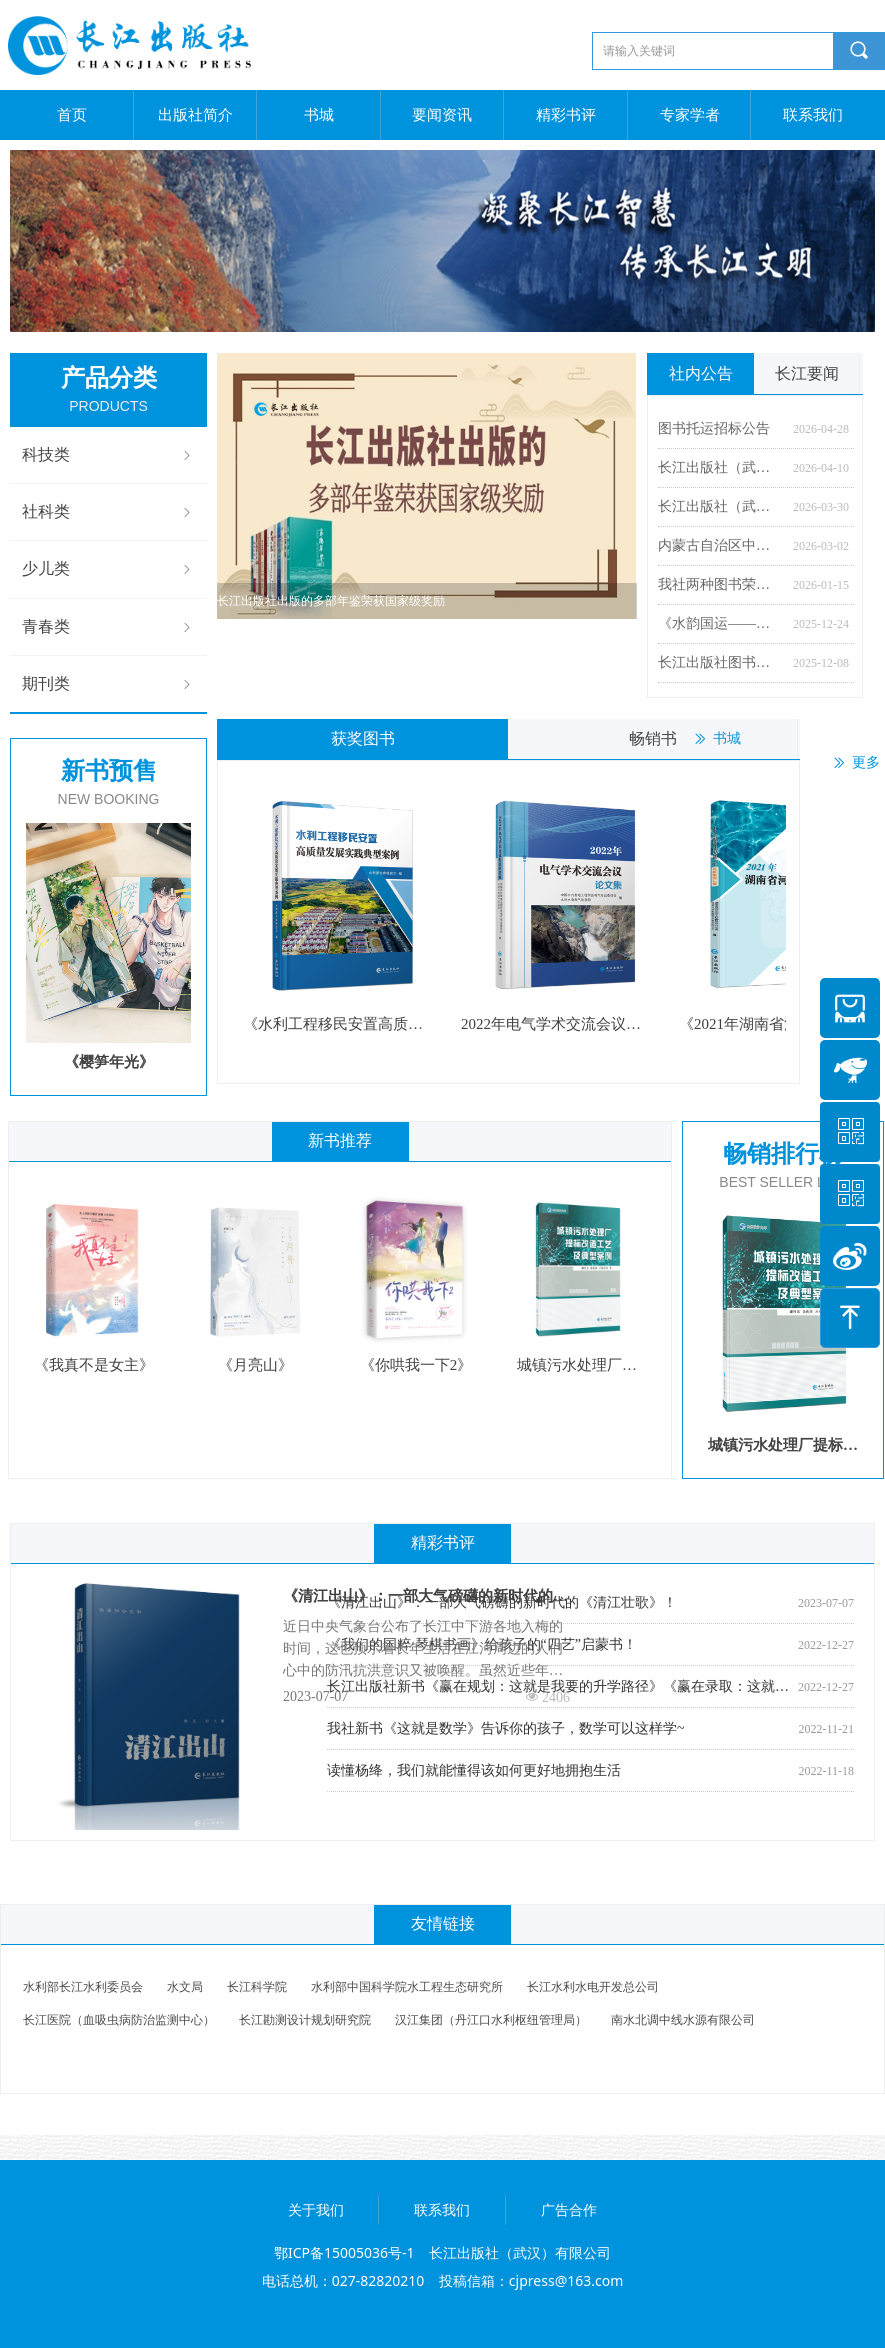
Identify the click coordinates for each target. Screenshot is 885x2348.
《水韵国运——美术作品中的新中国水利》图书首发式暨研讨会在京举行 (720, 623)
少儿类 (108, 569)
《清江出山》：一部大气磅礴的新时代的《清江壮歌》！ (418, 1599)
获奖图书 (363, 738)
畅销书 (653, 738)
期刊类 (108, 684)
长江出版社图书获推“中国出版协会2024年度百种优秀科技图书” (720, 662)
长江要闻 (807, 373)
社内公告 (701, 373)
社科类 (108, 512)
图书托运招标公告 (714, 428)
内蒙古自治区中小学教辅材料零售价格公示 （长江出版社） (720, 545)
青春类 (108, 627)
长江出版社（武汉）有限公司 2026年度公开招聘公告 (720, 506)
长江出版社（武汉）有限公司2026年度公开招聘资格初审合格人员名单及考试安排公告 (720, 467)
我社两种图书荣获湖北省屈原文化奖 (720, 584)
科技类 (108, 455)
